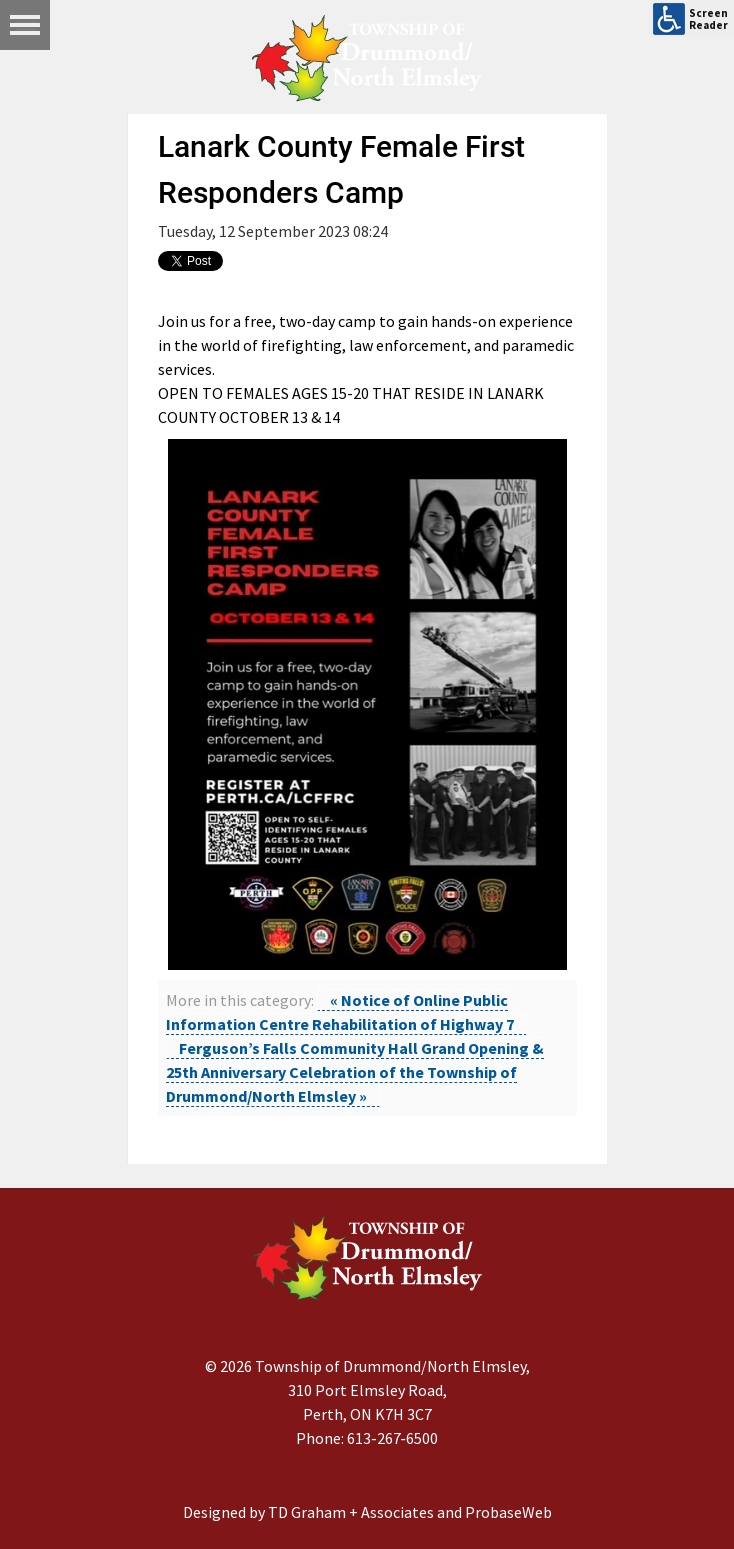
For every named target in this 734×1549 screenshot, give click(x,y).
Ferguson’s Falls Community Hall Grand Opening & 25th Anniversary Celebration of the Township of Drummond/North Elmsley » (355, 1072)
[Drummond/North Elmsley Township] (367, 58)
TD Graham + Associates (351, 1512)
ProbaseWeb (508, 1512)
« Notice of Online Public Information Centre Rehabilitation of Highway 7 (340, 1012)
